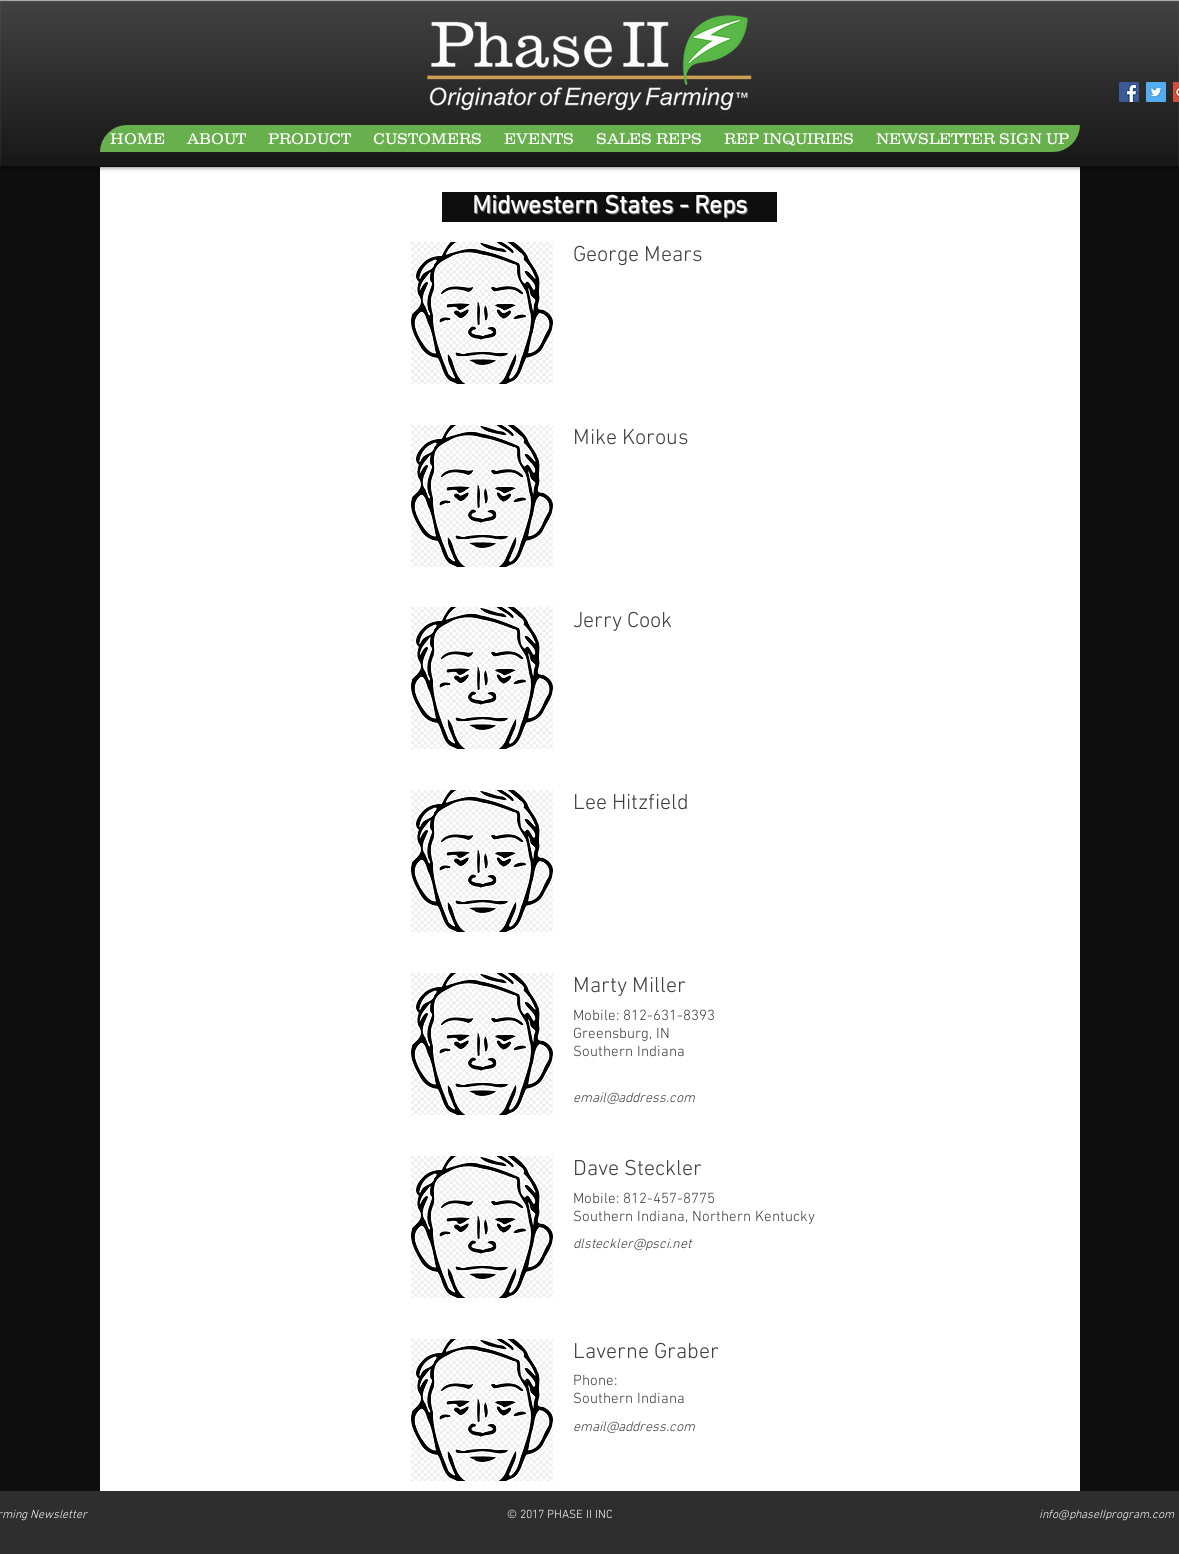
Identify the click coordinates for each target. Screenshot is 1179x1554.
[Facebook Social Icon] (1129, 92)
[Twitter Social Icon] (1156, 92)
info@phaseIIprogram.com (1106, 1515)
